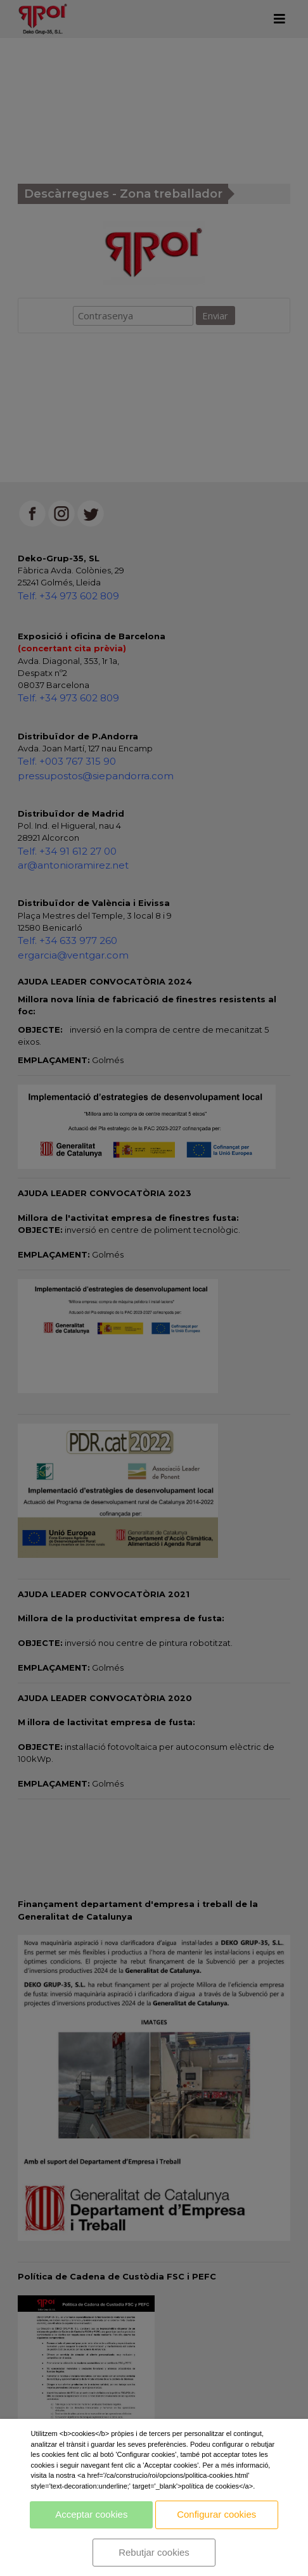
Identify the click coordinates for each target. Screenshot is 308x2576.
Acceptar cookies (91, 2514)
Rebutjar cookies (154, 2552)
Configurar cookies (216, 2514)
